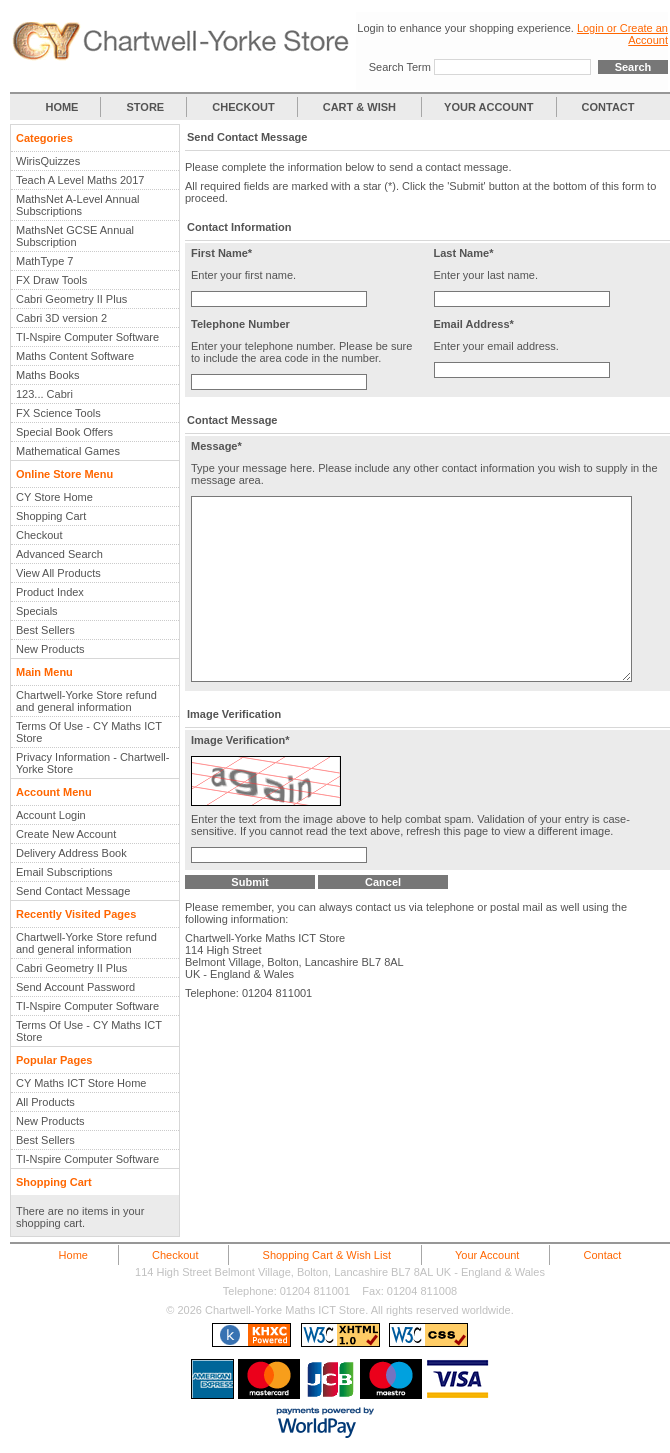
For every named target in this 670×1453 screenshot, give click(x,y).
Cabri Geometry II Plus (71, 299)
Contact (602, 1255)
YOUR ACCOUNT (488, 107)
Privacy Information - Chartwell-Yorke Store (92, 763)
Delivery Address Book (71, 853)
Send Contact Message (73, 891)
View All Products (58, 573)
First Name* (221, 253)
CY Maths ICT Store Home (81, 1083)
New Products (50, 649)
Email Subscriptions (64, 872)
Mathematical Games (68, 451)
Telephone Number (240, 324)
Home (73, 1255)
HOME (61, 107)
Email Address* (474, 324)
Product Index (50, 592)
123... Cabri (44, 394)
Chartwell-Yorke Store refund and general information (86, 701)
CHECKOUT (243, 107)
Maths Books (48, 375)
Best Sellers (45, 630)
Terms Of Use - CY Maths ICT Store (89, 732)
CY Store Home (54, 497)
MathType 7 (44, 261)
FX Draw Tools (51, 280)
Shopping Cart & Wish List (327, 1255)
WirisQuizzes (48, 161)
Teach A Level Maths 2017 (80, 180)
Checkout (39, 535)
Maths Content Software (75, 356)
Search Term (400, 67)
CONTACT (608, 107)
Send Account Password (75, 987)
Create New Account (66, 834)
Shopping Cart (51, 516)
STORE (146, 107)
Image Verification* (240, 785)
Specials (37, 611)
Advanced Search (59, 554)
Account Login (51, 815)
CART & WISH (361, 107)
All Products (45, 1102)
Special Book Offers (64, 432)
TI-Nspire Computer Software (87, 337)
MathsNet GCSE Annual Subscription (75, 236)
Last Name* (464, 253)
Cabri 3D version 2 (61, 318)
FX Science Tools (58, 413)
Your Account (487, 1255)
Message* (216, 446)
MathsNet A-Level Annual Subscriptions (78, 205)
